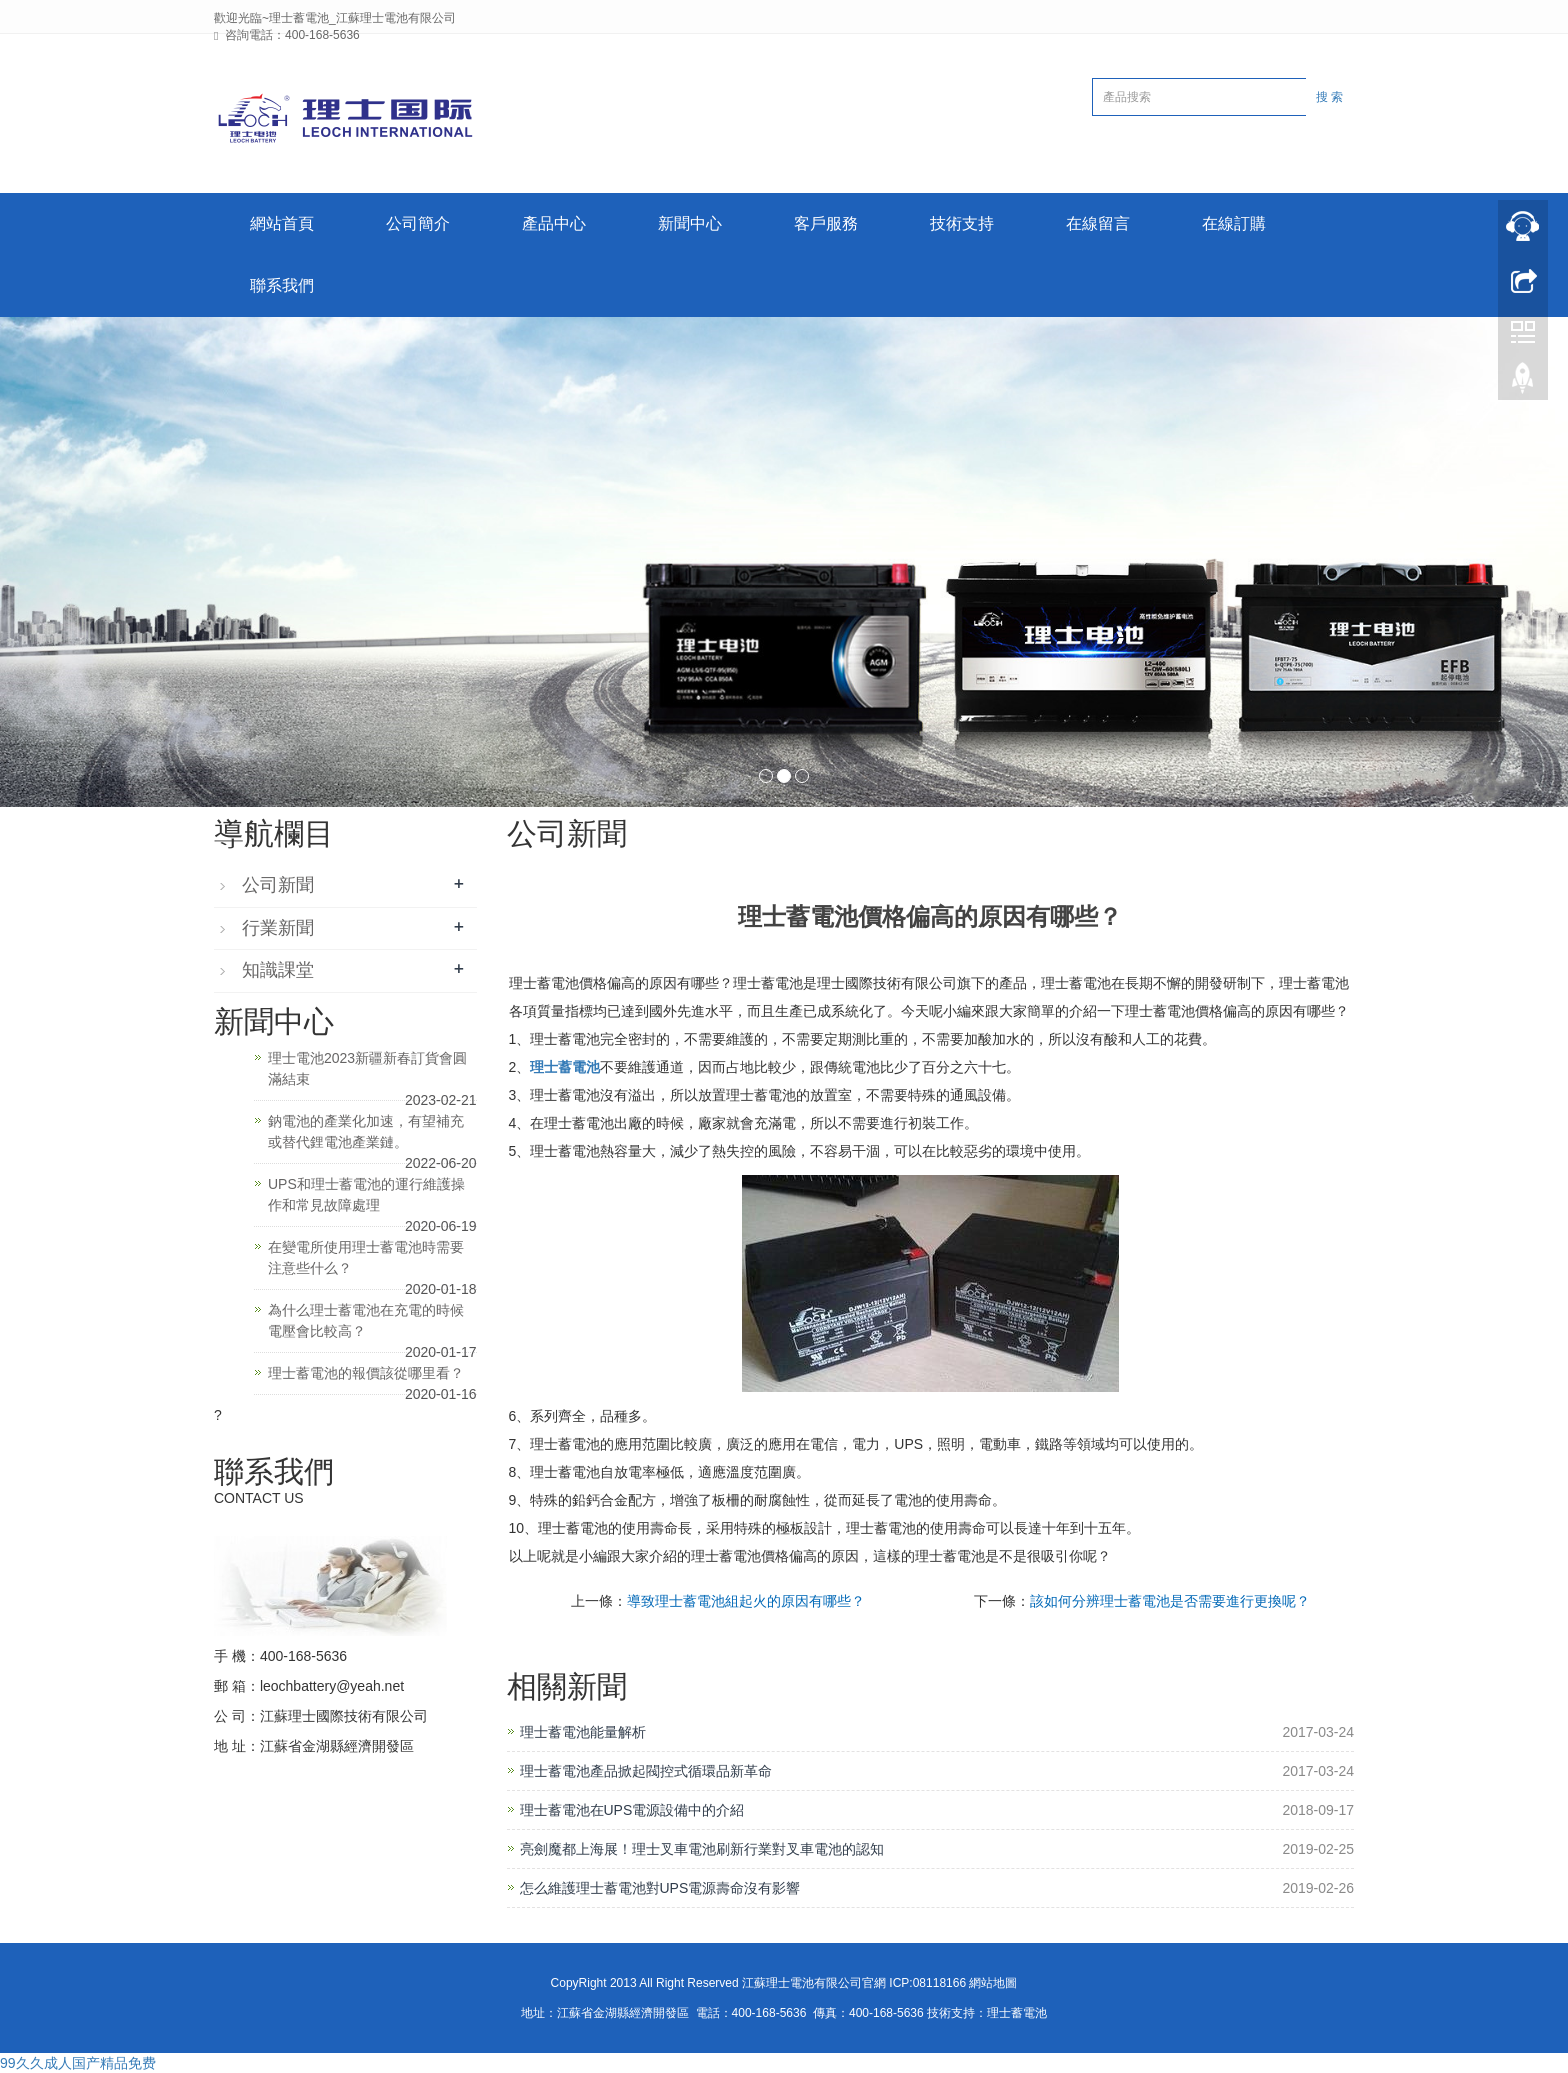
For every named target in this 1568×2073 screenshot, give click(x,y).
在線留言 (1098, 223)
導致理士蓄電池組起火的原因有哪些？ (746, 1601)
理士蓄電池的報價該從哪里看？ (366, 1373)
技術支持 (962, 223)
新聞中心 (690, 223)
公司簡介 (418, 223)
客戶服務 (826, 223)
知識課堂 (278, 970)
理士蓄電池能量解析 (583, 1732)
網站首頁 (282, 223)
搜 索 (1329, 97)
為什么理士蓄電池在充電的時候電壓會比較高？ (366, 1320)
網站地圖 (993, 1983)
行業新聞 (278, 928)
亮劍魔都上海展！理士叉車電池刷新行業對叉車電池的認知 (702, 1849)
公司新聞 (278, 885)
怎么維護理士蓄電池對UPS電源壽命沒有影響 (660, 1888)
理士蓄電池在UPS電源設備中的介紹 (632, 1810)
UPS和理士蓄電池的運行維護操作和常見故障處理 (366, 1194)
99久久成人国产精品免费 (78, 2063)
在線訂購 (1234, 223)
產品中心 (554, 223)
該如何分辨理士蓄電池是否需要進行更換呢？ (1170, 1601)
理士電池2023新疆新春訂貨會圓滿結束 (367, 1068)
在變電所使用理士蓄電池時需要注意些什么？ (366, 1257)
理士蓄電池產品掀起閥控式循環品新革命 (646, 1771)
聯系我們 (282, 285)
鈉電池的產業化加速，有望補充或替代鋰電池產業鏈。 (366, 1131)
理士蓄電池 (565, 1067)
